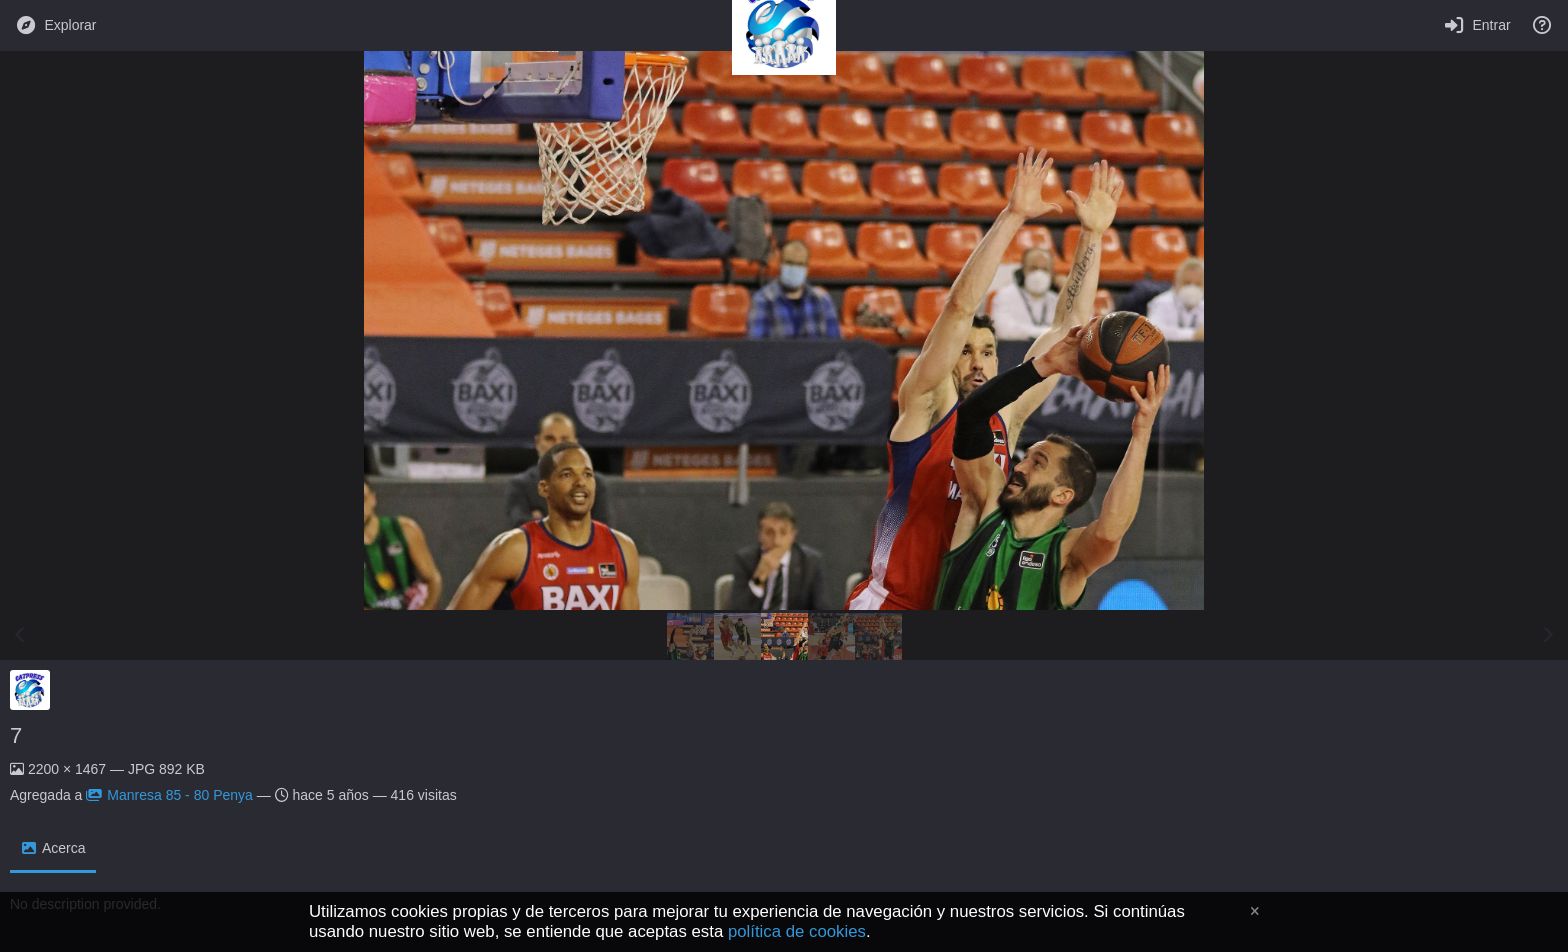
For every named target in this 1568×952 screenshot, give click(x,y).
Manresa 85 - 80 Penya (169, 795)
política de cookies (797, 931)
